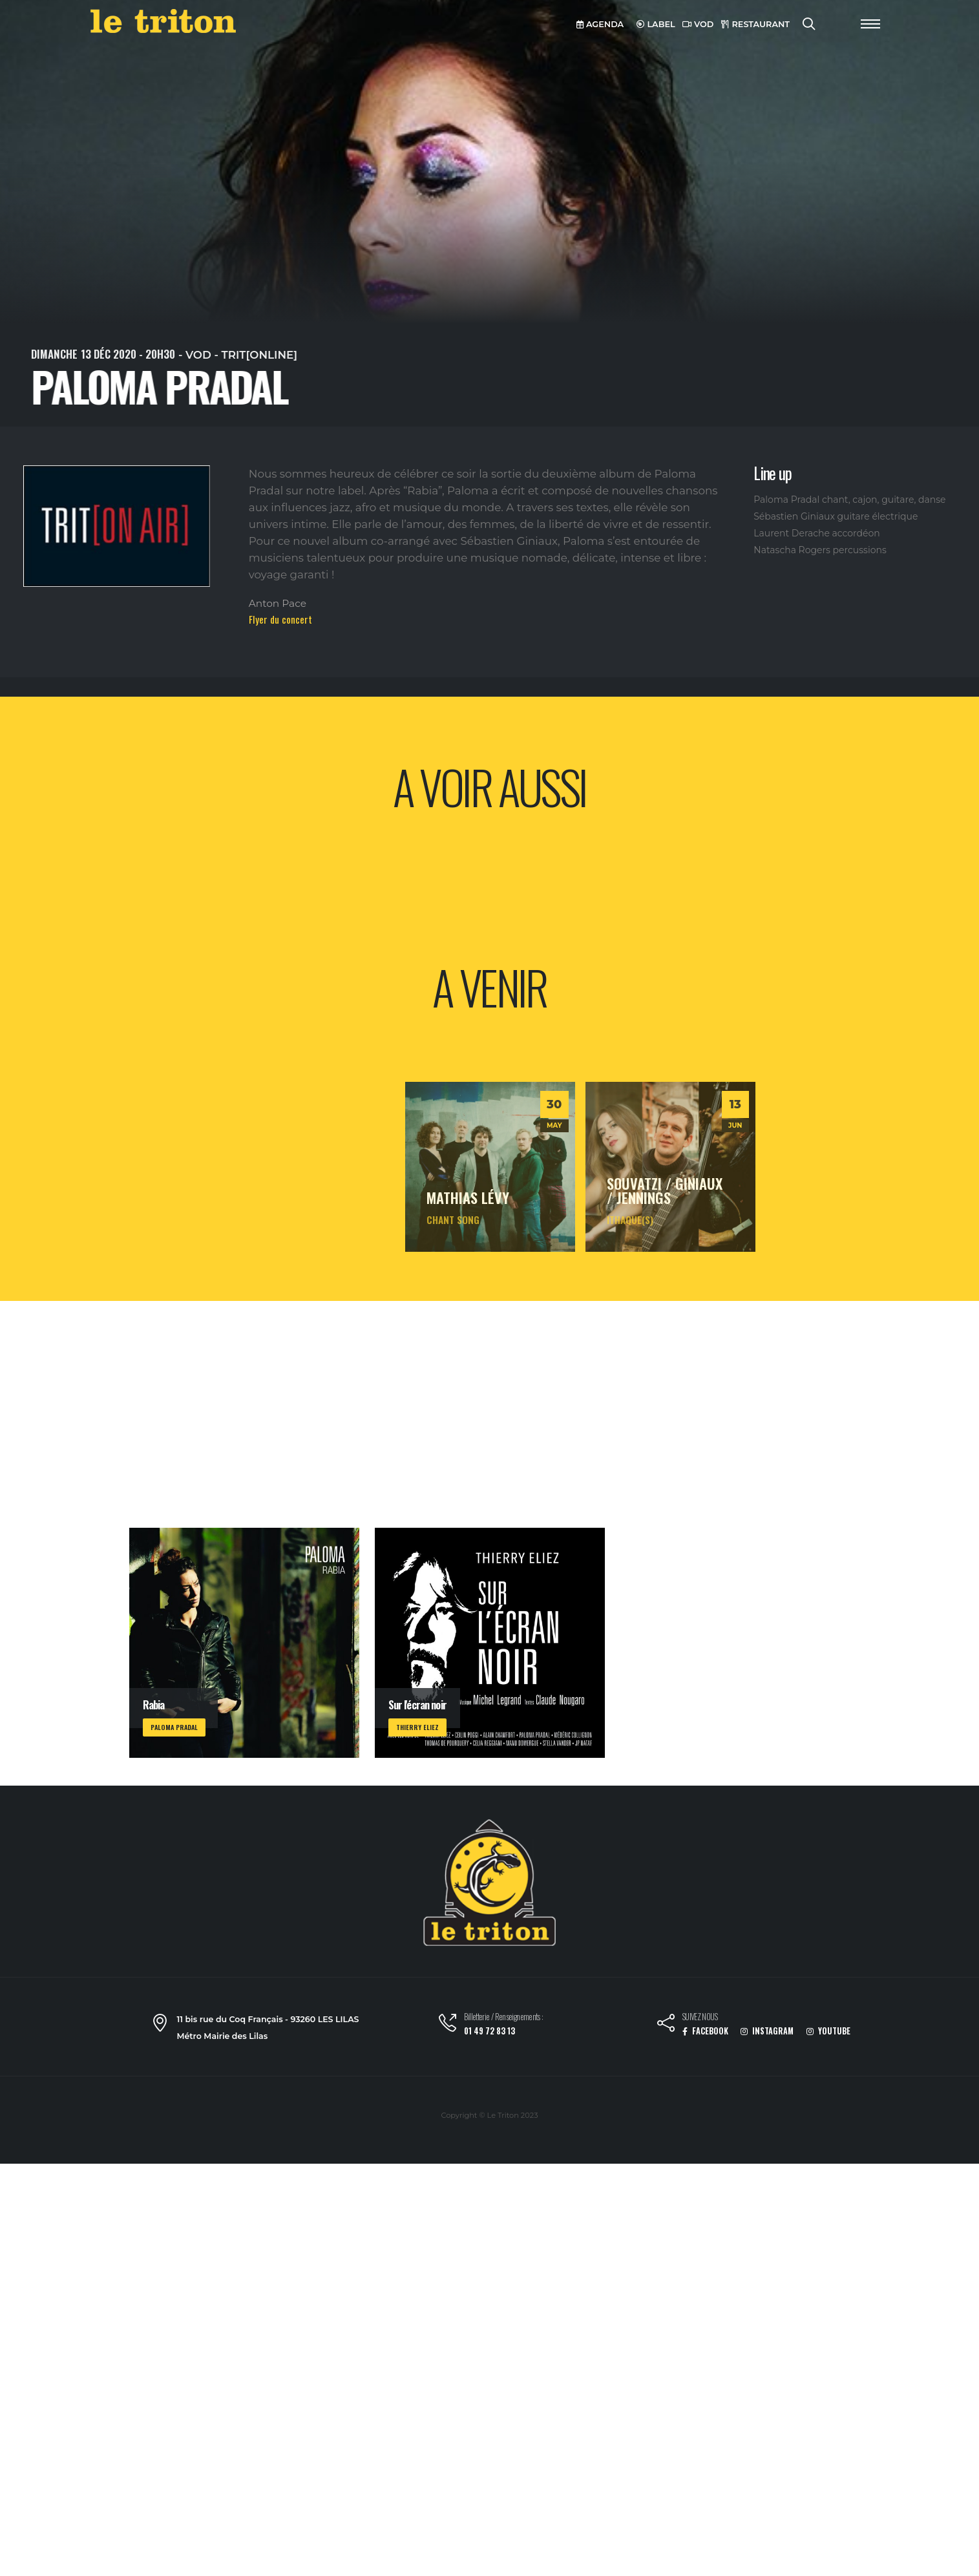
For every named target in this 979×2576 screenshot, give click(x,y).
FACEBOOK (705, 2031)
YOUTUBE (828, 2031)
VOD (697, 24)
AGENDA (600, 24)
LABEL (656, 24)
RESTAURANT (755, 24)
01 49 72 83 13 (489, 2031)
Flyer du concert (280, 619)
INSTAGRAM (767, 2031)
